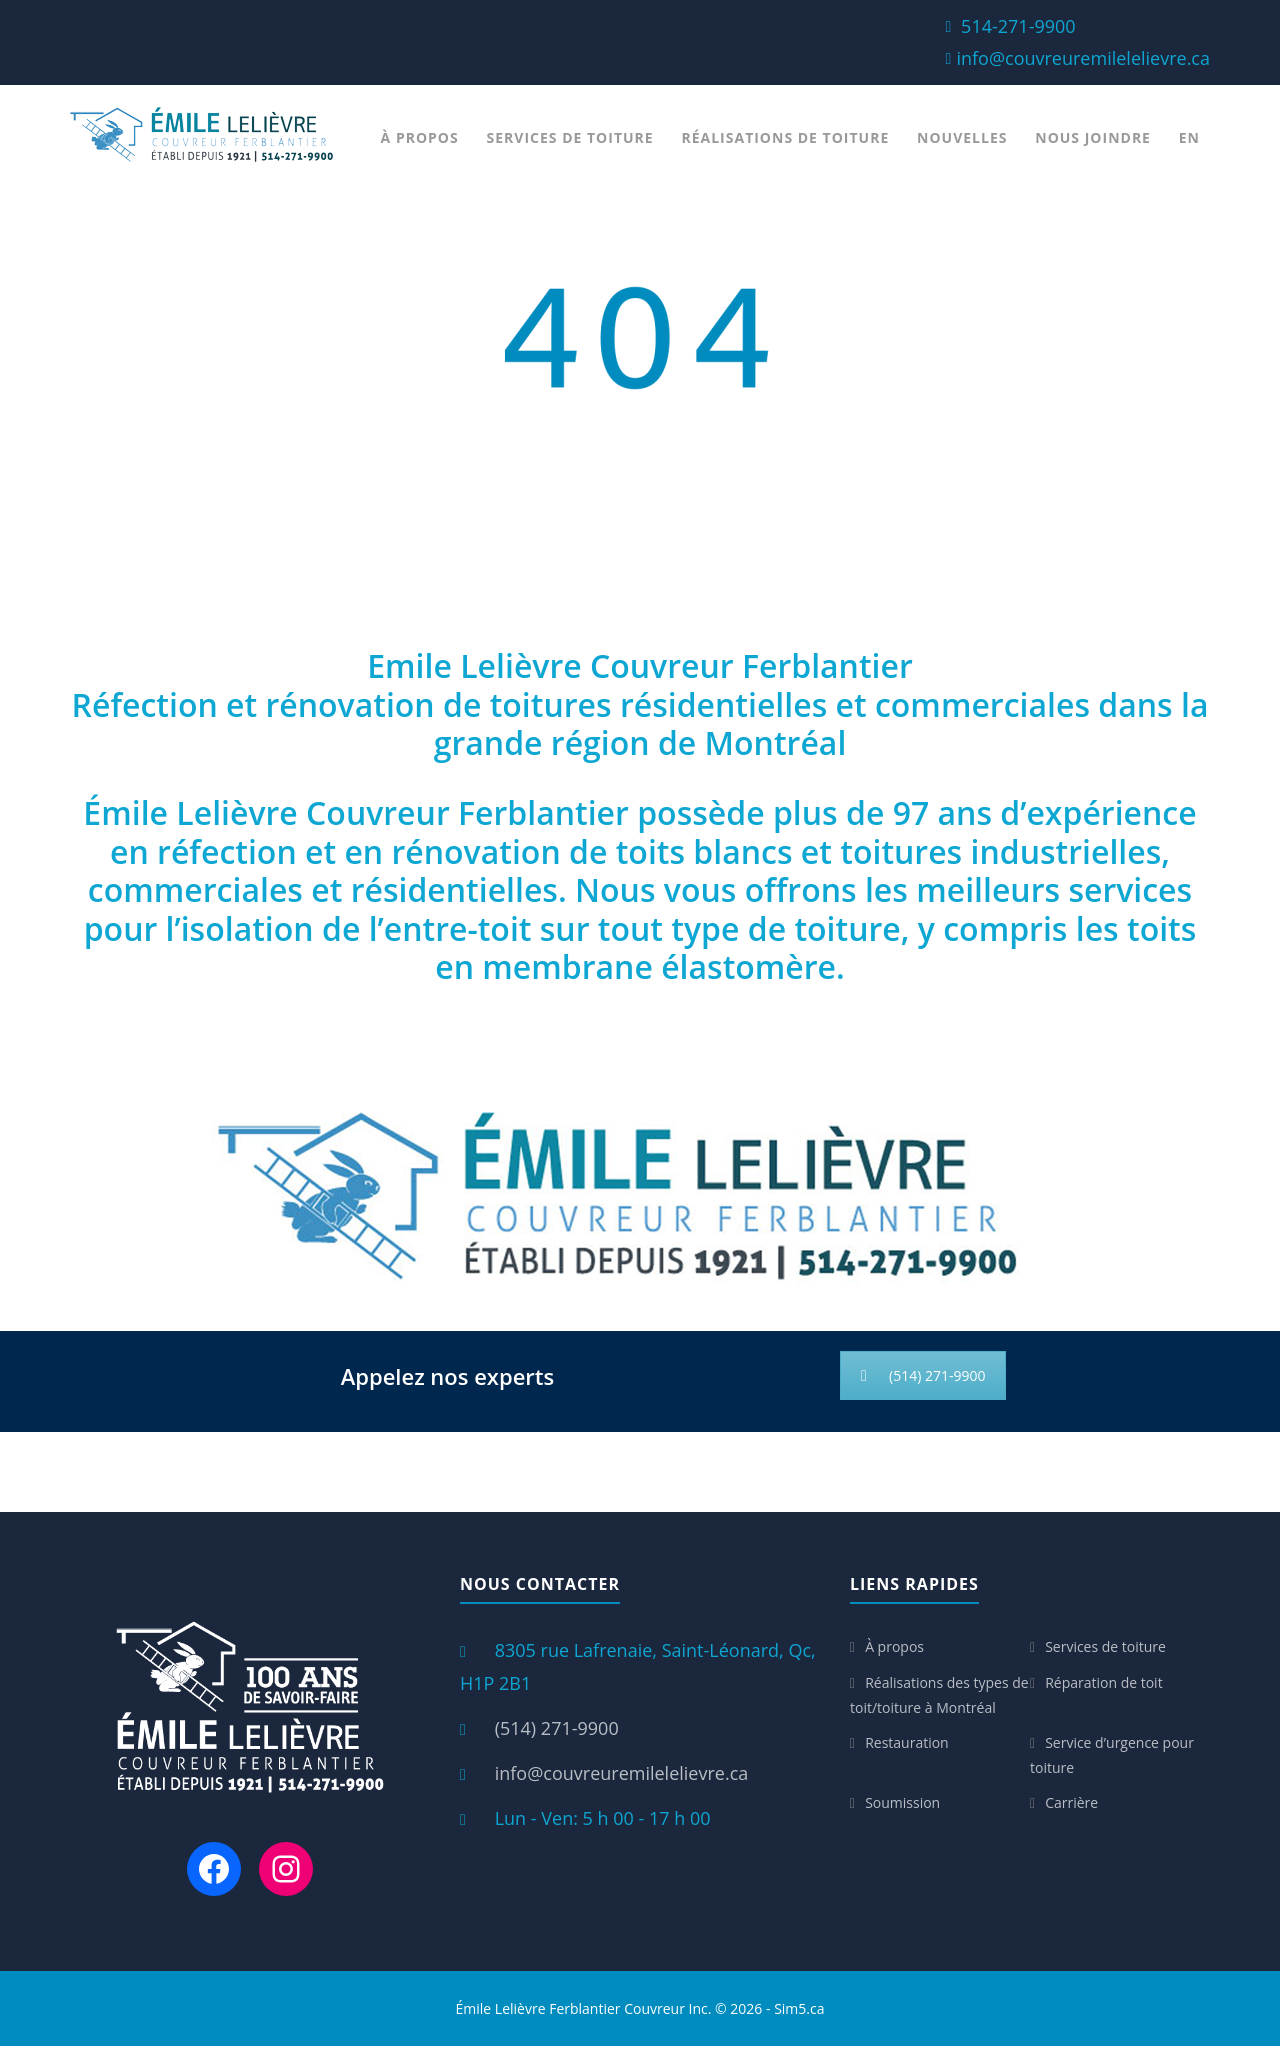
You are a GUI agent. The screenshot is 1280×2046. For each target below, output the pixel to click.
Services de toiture (570, 137)
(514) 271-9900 (923, 1375)
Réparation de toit (1104, 1682)
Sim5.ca (799, 2008)
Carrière (1071, 1802)
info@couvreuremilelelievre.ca (1083, 58)
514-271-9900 (1018, 26)
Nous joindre (1093, 137)
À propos (420, 137)
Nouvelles (962, 137)
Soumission (902, 1802)
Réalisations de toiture (785, 137)
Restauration (907, 1742)
